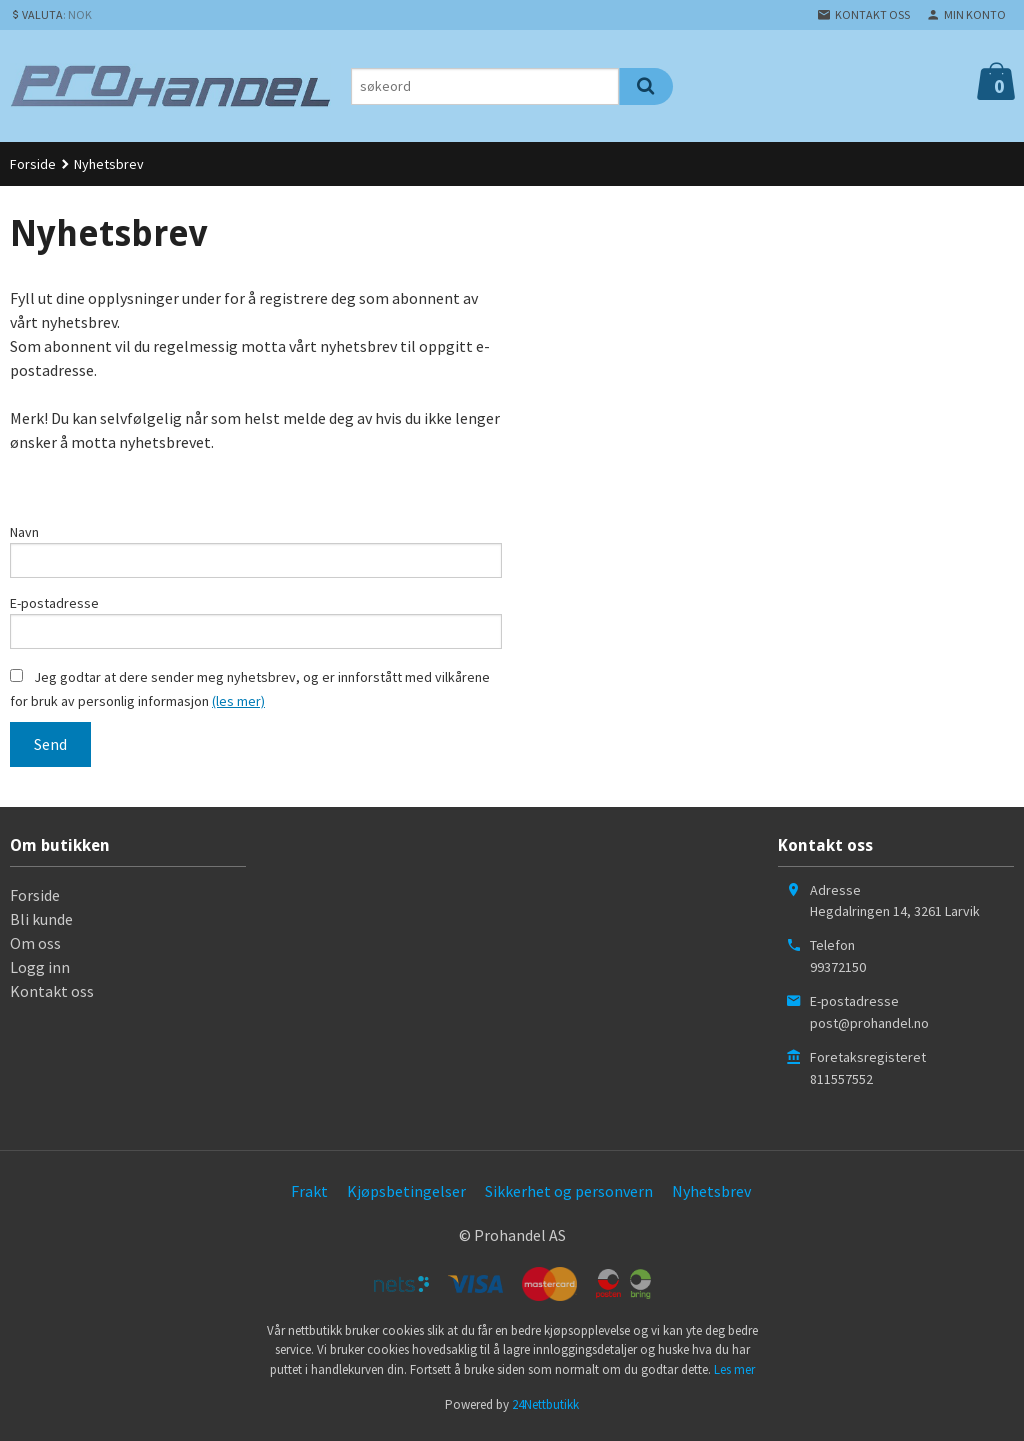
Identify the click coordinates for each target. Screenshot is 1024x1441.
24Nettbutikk (545, 1410)
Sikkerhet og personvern (569, 1197)
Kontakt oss (52, 997)
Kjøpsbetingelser (406, 1197)
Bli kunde (41, 925)
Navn (24, 532)
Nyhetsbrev (711, 1197)
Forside (33, 164)
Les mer (734, 1375)
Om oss (35, 949)
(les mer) (238, 707)
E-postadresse (54, 606)
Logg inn (40, 973)
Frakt (309, 1197)
